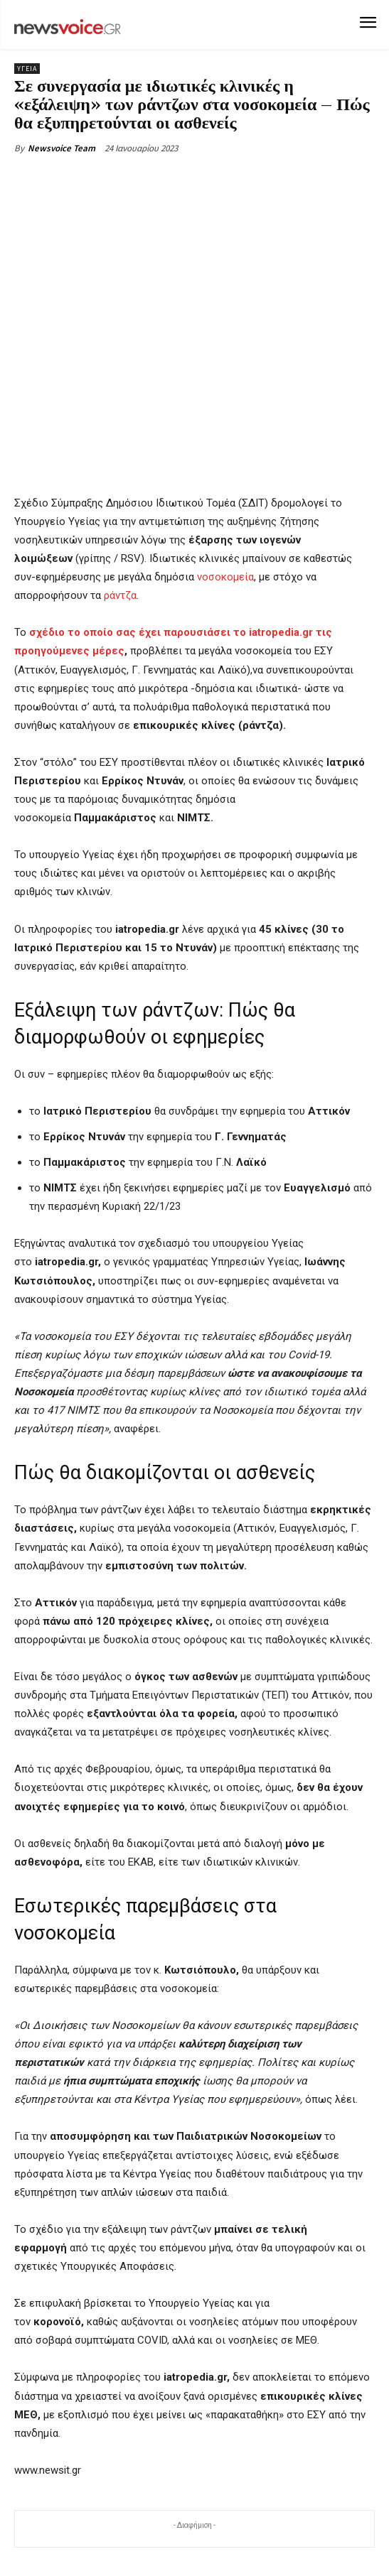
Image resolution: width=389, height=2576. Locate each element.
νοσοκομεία (224, 577)
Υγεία (27, 68)
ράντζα (120, 596)
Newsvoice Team (61, 148)
